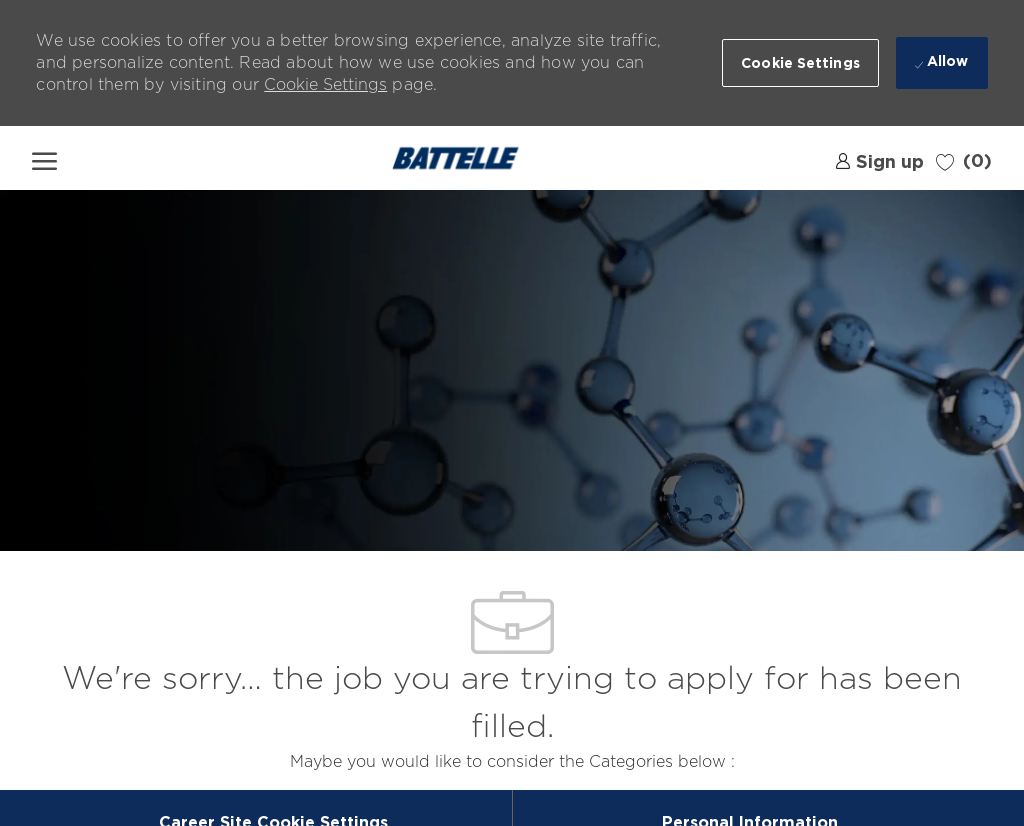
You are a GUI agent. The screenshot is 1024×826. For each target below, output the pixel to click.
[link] (879, 159)
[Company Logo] (456, 158)
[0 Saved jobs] (964, 159)
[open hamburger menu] (44, 158)
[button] (800, 63)
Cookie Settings (325, 84)
